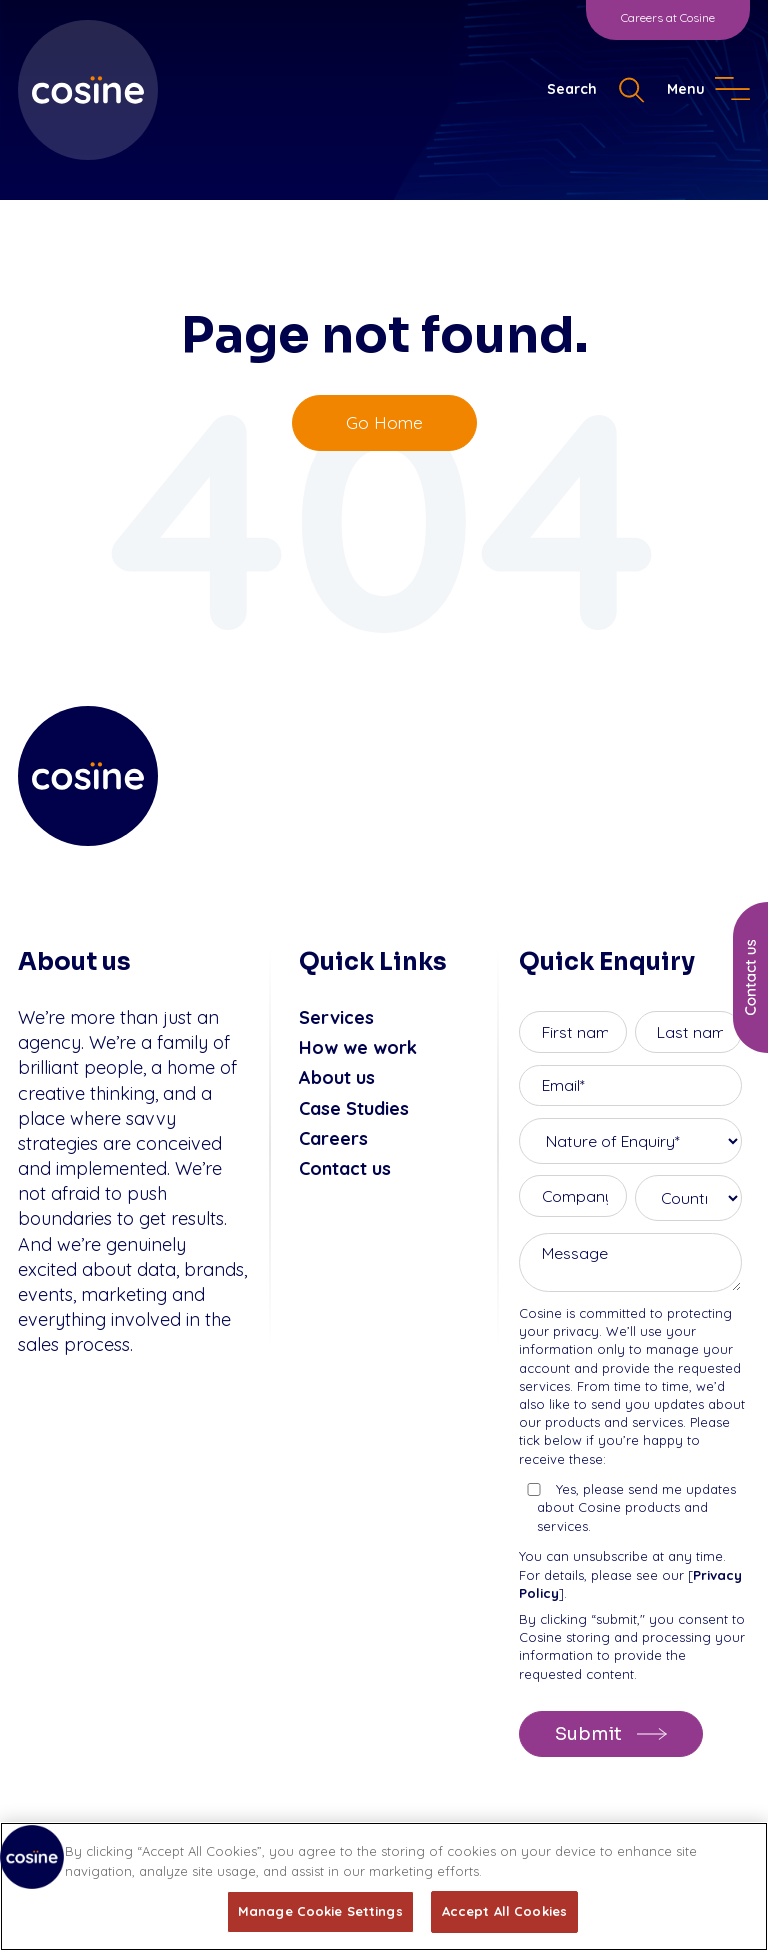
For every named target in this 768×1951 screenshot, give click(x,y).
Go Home (384, 422)
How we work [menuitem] (358, 1047)
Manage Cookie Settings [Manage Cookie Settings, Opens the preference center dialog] (320, 1911)
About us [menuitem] (337, 1077)
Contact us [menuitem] (345, 1168)
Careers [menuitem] (333, 1138)
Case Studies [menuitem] (354, 1108)
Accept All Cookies (504, 1911)
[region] (384, 1886)
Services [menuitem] (336, 1017)
